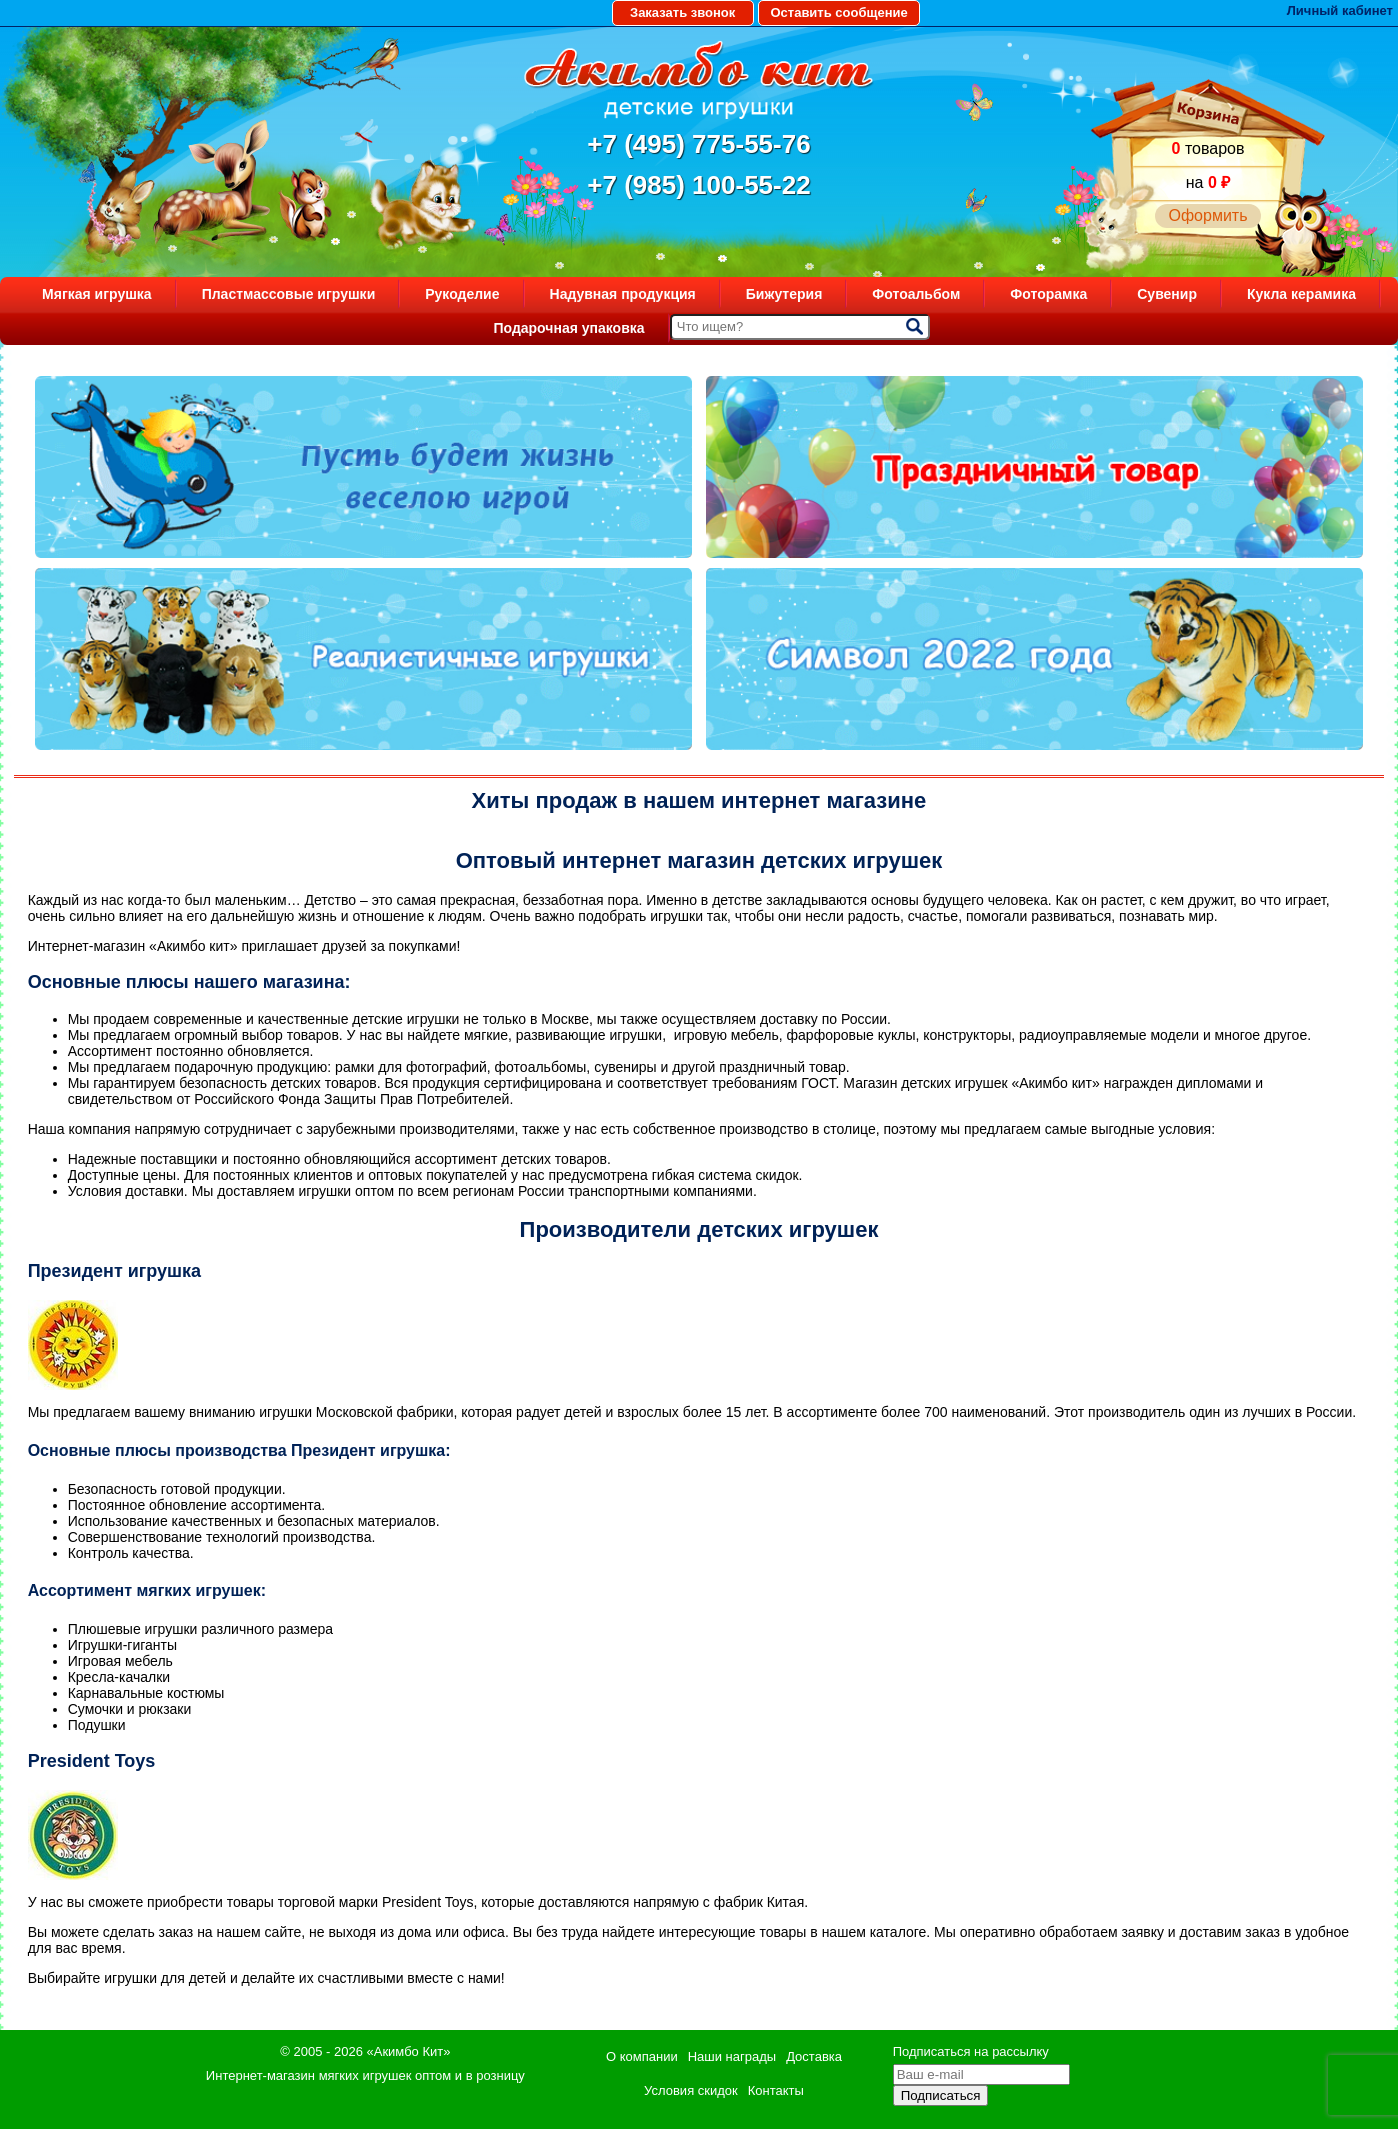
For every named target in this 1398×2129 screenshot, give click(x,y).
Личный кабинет (1340, 10)
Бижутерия (784, 294)
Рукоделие (462, 294)
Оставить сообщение (838, 12)
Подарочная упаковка (568, 328)
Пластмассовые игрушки (289, 294)
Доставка (814, 2056)
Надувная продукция (623, 294)
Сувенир (1167, 294)
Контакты (776, 2090)
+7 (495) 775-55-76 (698, 144)
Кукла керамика (1301, 294)
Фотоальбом (916, 294)
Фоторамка (1048, 294)
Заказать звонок (682, 12)
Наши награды (732, 2056)
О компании (642, 2056)
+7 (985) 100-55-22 (698, 185)
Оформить (1207, 215)
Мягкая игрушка (97, 294)
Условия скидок (691, 2090)
